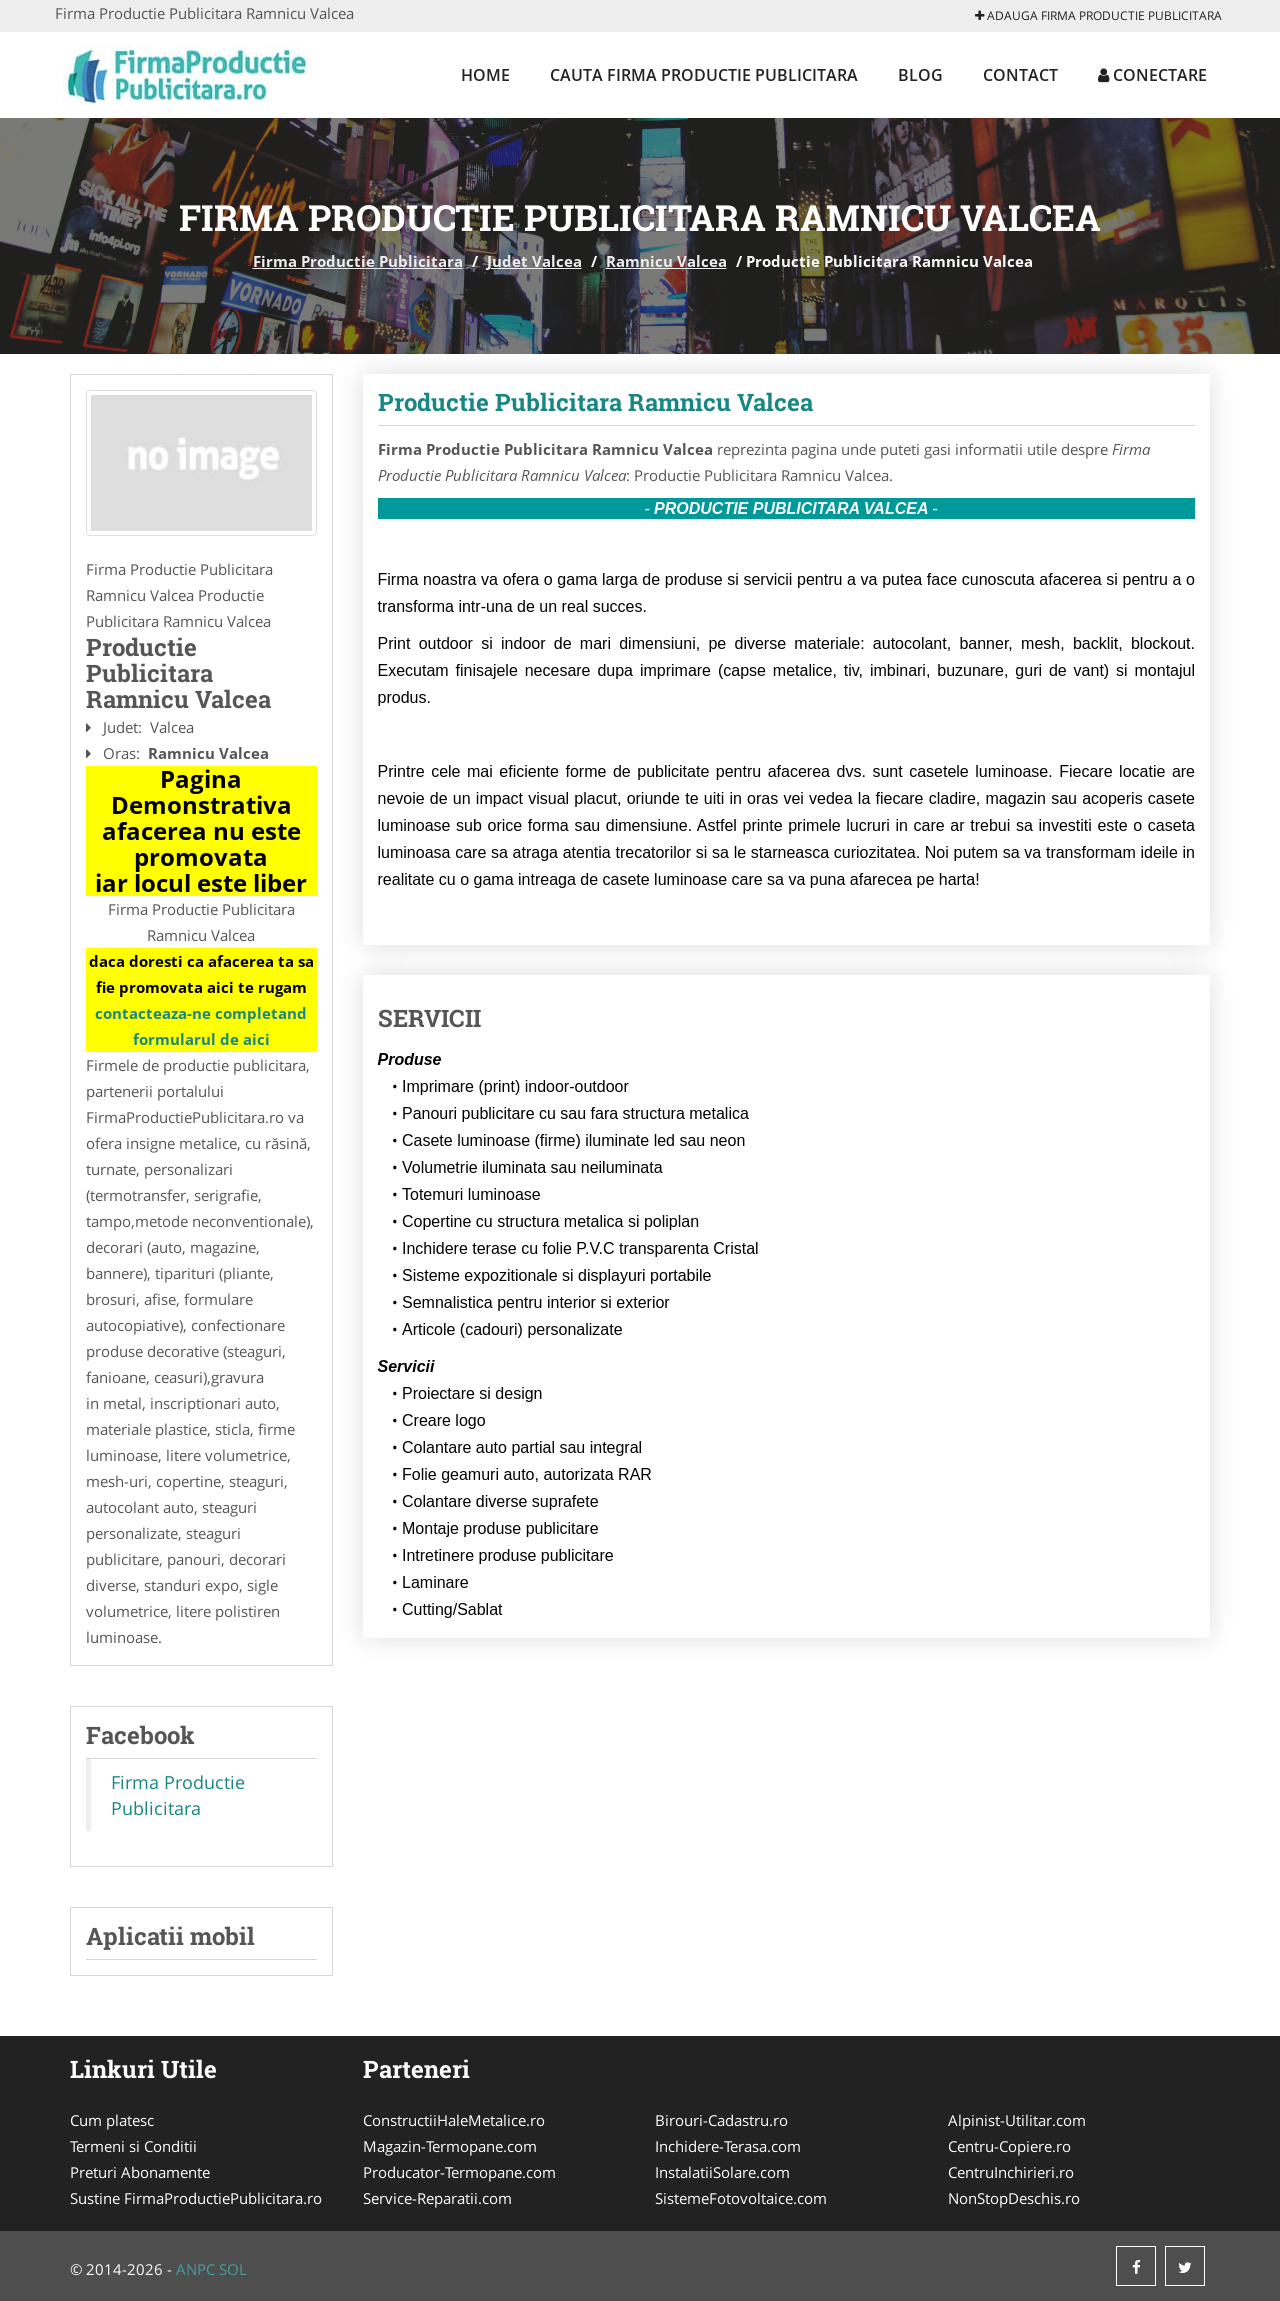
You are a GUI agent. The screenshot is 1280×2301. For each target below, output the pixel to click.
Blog (920, 75)
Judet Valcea (534, 261)
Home (485, 75)
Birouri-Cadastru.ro (721, 2120)
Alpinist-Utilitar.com (1017, 2120)
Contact (1020, 75)
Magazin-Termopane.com (450, 2146)
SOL (233, 2269)
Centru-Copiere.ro (1009, 2146)
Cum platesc (112, 2120)
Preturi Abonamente (140, 2172)
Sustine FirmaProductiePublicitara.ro (196, 2198)
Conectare (1152, 75)
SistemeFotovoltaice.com (741, 2198)
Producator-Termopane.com (459, 2172)
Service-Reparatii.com (437, 2198)
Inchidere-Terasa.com (728, 2146)
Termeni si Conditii (133, 2146)
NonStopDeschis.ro (1014, 2198)
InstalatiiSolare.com (722, 2172)
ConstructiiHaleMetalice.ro (454, 2120)
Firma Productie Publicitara (358, 261)
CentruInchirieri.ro (1011, 2172)
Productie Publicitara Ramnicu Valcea (595, 402)
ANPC (195, 2269)
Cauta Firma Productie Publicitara (704, 75)
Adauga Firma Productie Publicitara (1098, 15)
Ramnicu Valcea (666, 261)
